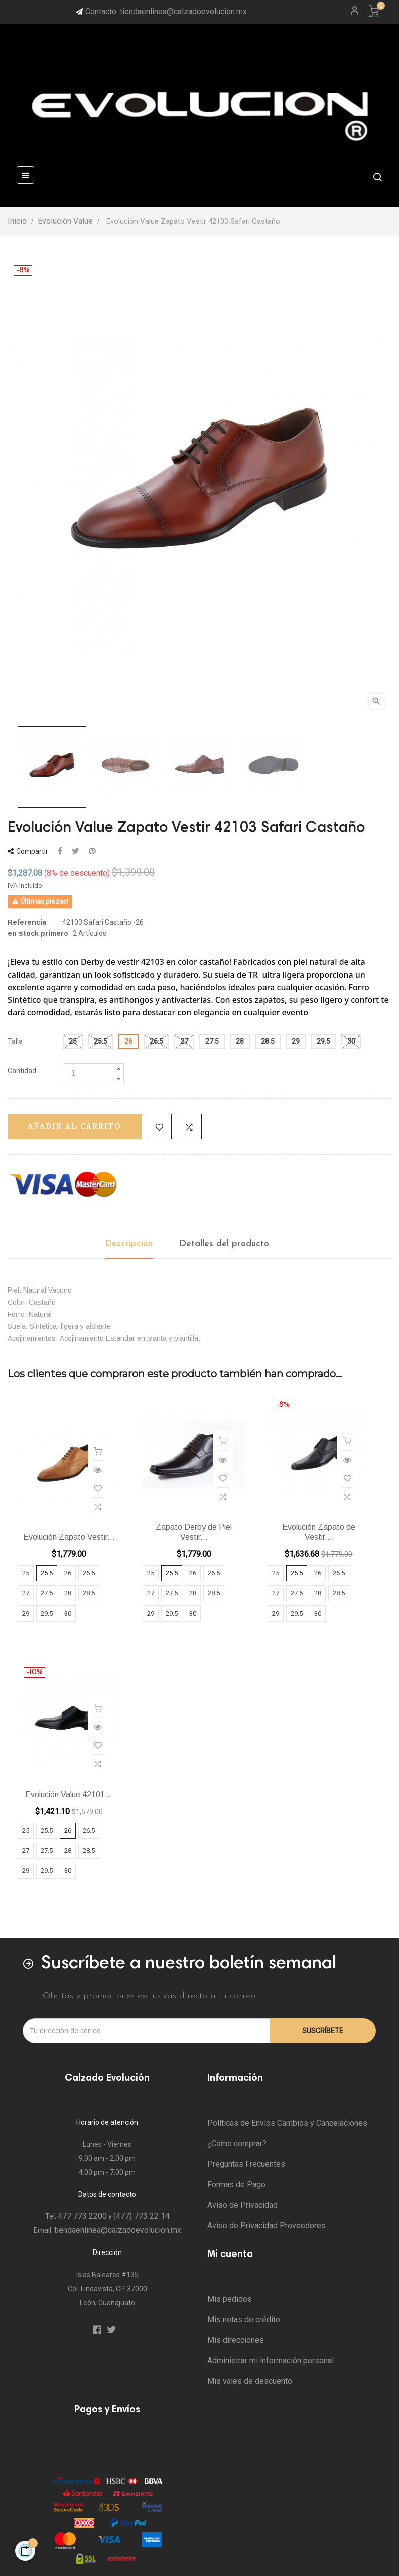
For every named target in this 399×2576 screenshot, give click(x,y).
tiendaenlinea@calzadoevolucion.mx (117, 2230)
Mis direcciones (235, 2340)
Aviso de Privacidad (242, 2205)
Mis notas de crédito (243, 2319)
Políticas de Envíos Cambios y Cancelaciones (287, 2123)
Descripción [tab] (129, 1244)
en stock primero (38, 933)
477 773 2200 (82, 2216)
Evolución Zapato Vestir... (69, 1537)
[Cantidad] (88, 1073)
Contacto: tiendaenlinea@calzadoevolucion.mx (166, 11)
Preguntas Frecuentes (246, 2164)
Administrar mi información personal (270, 2360)
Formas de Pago (236, 2184)
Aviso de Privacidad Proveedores (266, 2225)
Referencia (27, 922)
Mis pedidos (229, 2299)
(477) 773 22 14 (141, 2216)
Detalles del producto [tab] (224, 1244)
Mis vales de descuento (249, 2381)
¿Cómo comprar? (237, 2143)
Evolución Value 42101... (68, 1794)
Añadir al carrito (74, 1126)
